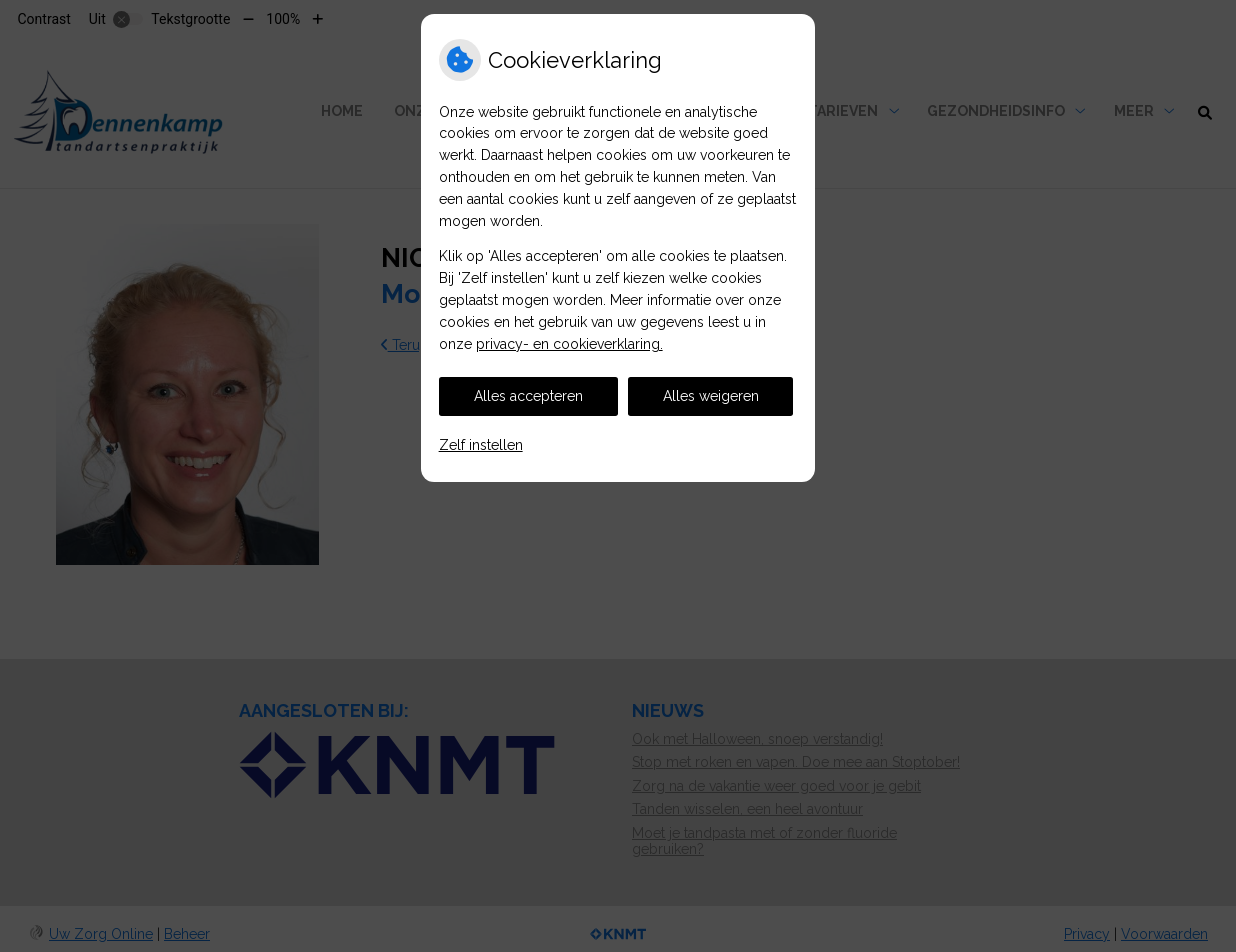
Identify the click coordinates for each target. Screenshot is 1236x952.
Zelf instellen (481, 445)
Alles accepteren (528, 396)
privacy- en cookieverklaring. (569, 344)
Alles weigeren (711, 396)
